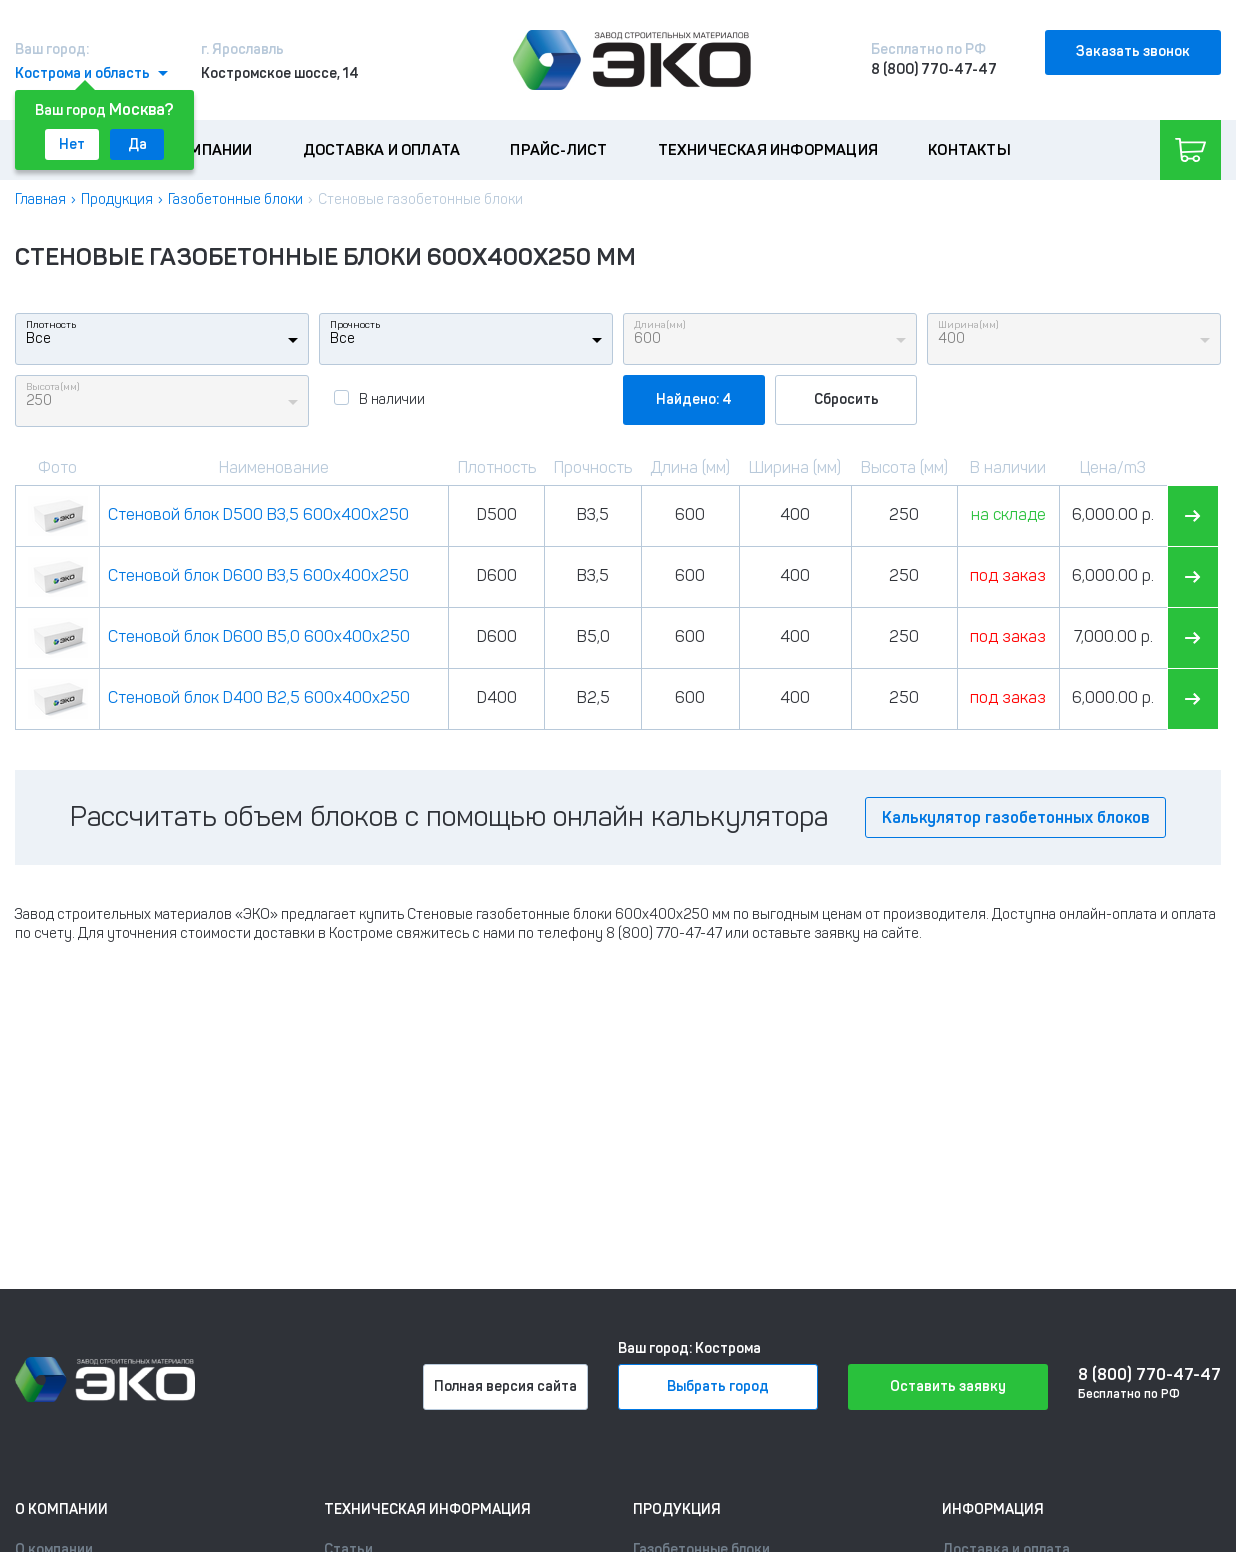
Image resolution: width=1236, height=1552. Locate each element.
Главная (40, 199)
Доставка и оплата (381, 150)
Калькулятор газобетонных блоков (1015, 817)
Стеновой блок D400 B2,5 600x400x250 (259, 697)
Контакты (969, 150)
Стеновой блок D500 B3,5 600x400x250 (258, 514)
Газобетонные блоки (235, 199)
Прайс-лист (558, 150)
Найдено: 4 (694, 399)
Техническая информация (768, 150)
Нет (72, 144)
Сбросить (846, 399)
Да (137, 144)
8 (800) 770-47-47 (934, 69)
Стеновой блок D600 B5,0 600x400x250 (259, 636)
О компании (205, 150)
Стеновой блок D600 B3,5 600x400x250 (258, 575)
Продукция (117, 199)
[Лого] (632, 60)
